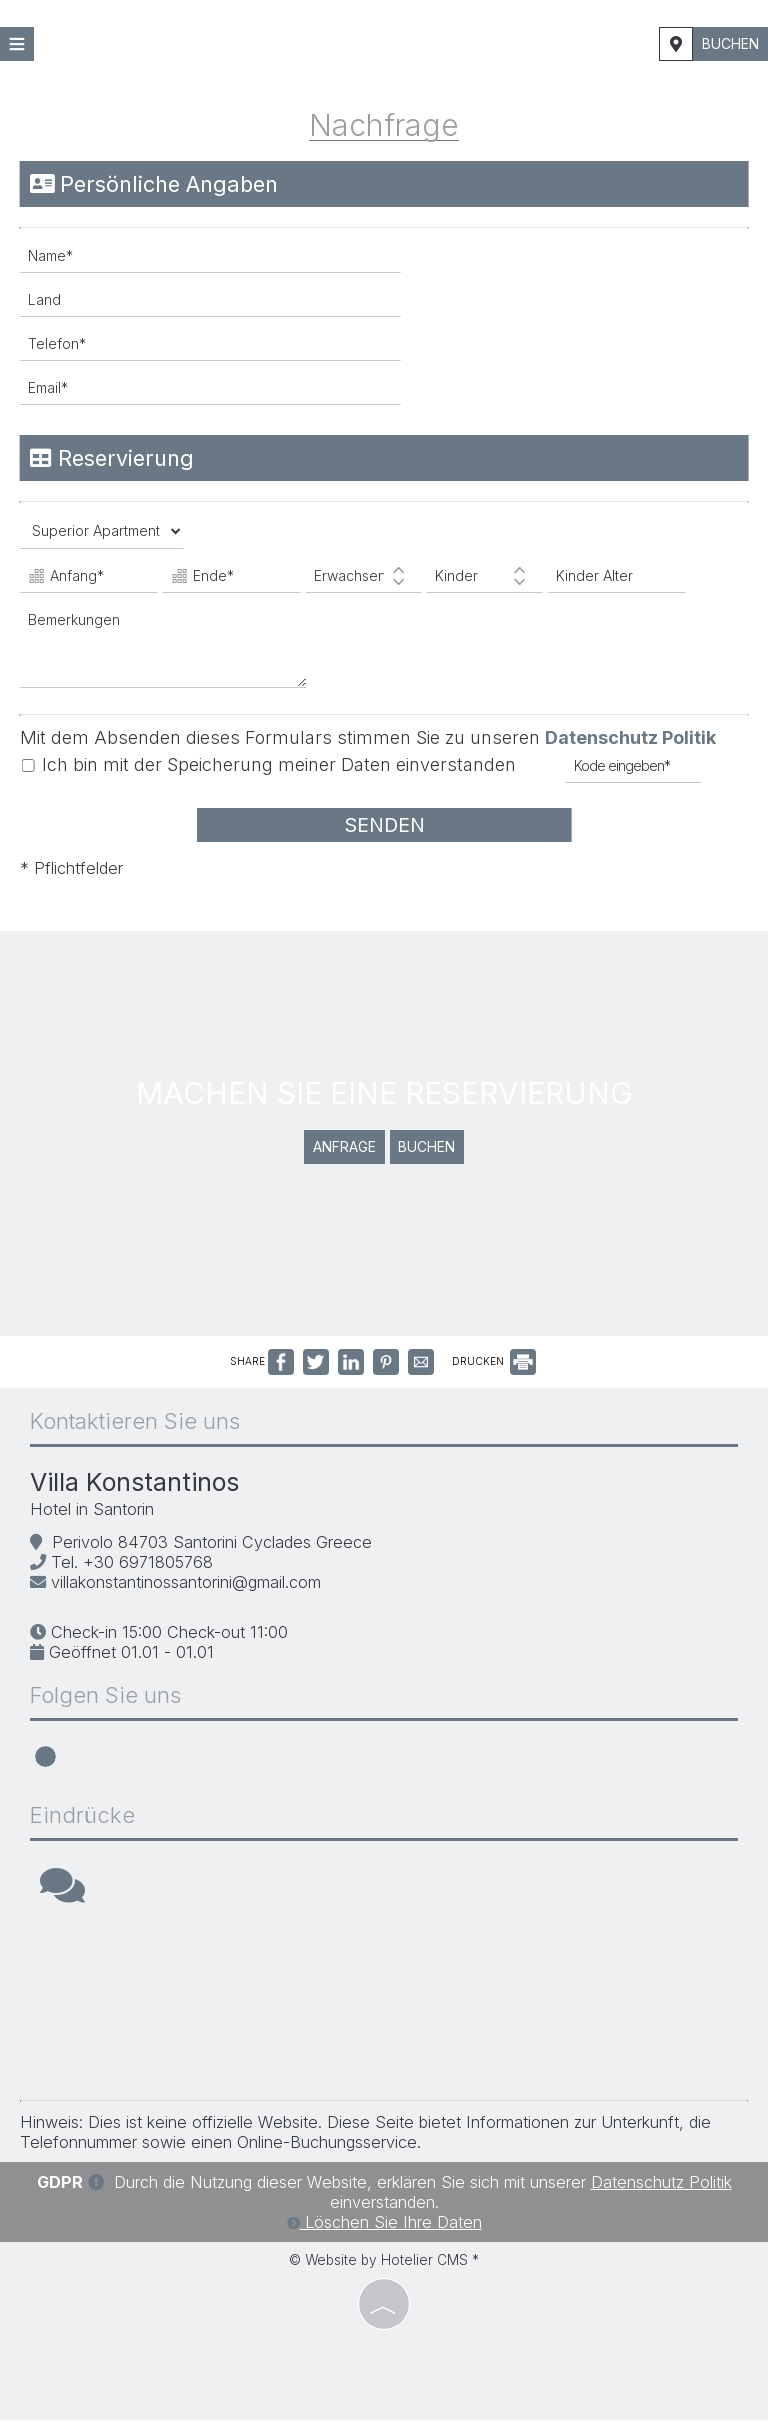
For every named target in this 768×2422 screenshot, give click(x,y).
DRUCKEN (494, 1363)
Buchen (730, 43)
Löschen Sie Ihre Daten (384, 2224)
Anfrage (344, 1149)
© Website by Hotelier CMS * (384, 2262)
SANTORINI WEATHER (384, 2007)
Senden (384, 825)
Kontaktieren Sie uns (135, 1424)
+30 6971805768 (148, 1564)
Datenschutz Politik (630, 737)
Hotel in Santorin (92, 1512)
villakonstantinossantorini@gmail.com (186, 1584)
